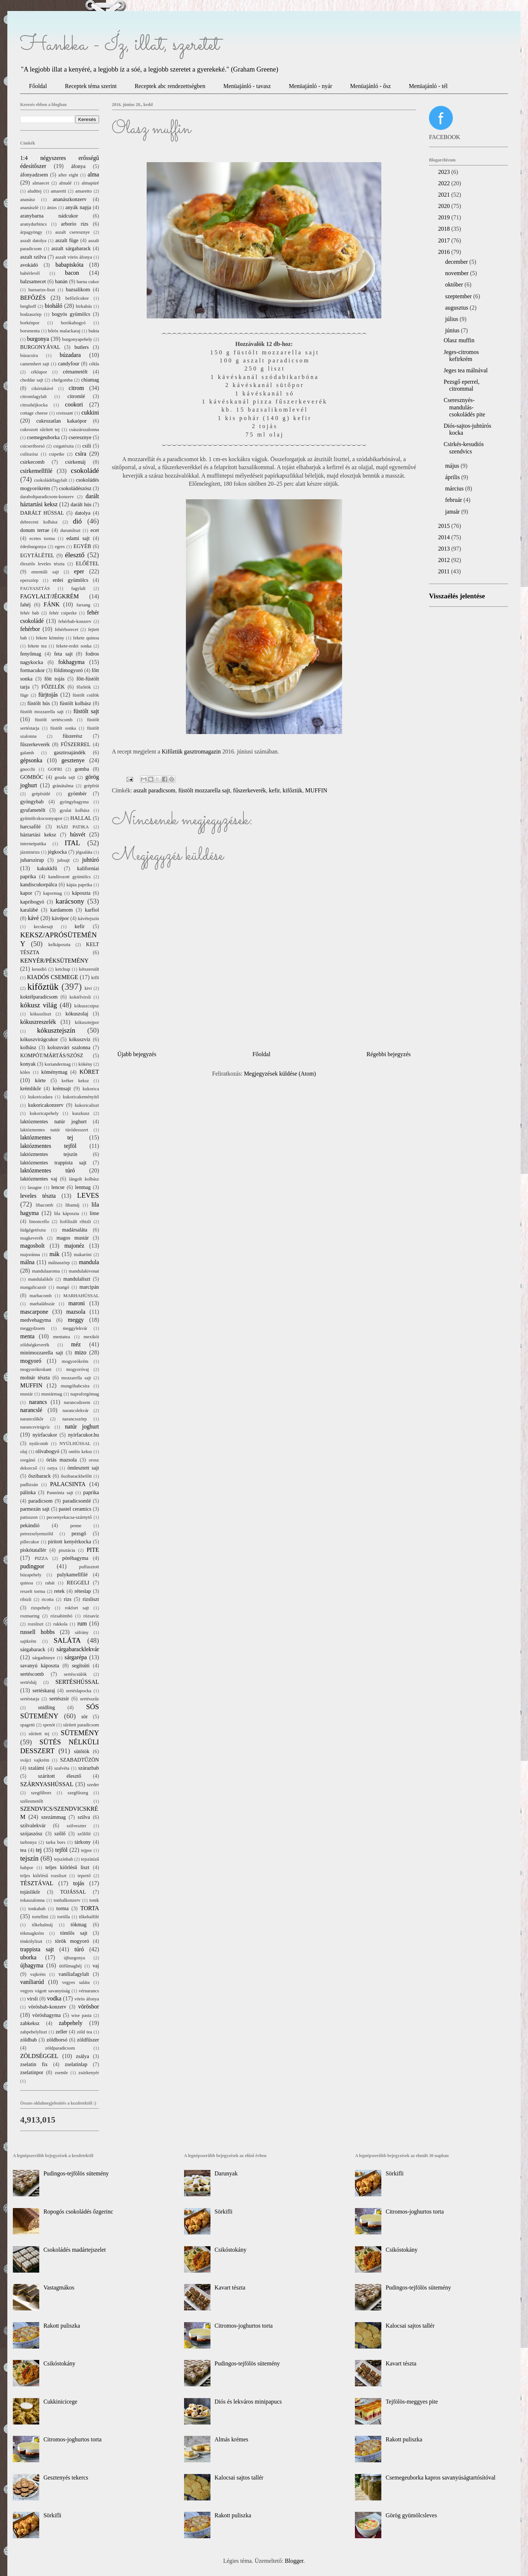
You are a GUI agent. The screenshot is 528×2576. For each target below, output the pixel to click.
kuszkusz (80, 1113)
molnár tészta (35, 1377)
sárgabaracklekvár (77, 1649)
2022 (444, 183)
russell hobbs (37, 1632)
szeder (93, 1784)
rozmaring (30, 1616)
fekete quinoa (86, 638)
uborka (28, 1957)
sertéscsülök (75, 1674)
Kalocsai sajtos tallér (238, 2477)
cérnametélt (75, 372)
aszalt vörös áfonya (73, 257)
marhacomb (41, 1295)
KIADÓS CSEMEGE (52, 977)
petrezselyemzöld (36, 1533)
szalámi (36, 1768)
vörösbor (88, 2006)
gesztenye (73, 760)
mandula (89, 1262)
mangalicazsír (33, 1287)
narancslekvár (76, 1410)
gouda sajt (65, 777)
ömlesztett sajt (83, 1468)
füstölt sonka (63, 728)
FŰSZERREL (76, 744)
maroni (76, 1303)
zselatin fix (34, 2064)
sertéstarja (29, 1698)
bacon (72, 273)
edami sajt (78, 538)
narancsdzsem (77, 1402)
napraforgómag (84, 1394)
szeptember (459, 296)
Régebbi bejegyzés (389, 1054)
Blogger (294, 2561)
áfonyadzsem (34, 175)
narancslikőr (31, 1419)
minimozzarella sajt (41, 1352)
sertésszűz (89, 1698)
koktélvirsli (80, 997)
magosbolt (32, 1246)
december (457, 262)
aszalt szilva (33, 257)
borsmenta (30, 330)
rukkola (60, 1624)
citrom (76, 388)
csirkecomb (32, 462)
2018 (444, 229)
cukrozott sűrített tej (40, 429)
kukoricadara (40, 1096)
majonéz (74, 1246)
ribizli (26, 1599)
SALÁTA (67, 1640)
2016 (444, 252)
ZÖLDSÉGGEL (39, 2056)
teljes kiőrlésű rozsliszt (43, 1875)
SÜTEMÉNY (80, 1733)
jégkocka (57, 852)
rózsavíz (91, 1616)
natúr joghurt (82, 1426)
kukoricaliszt (87, 1105)
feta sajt (63, 654)
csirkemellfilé (36, 471)
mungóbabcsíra (75, 1386)
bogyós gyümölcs (71, 314)
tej (39, 1850)
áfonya (78, 166)
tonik (94, 1900)
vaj (95, 1966)
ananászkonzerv (70, 199)
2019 (444, 217)
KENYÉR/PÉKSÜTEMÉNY (54, 960)
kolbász (28, 1047)
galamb (27, 752)
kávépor (60, 918)
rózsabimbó (62, 1616)
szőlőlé (84, 1833)
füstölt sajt (86, 711)
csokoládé (85, 470)
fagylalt (78, 588)
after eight (68, 175)
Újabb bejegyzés (136, 1054)
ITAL (72, 843)
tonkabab (36, 1908)
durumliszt (70, 530)
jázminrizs (30, 852)
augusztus (457, 307)
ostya (52, 1468)
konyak (28, 1064)
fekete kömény (50, 638)
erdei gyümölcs (70, 580)
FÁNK (52, 604)
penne (75, 1525)
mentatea (61, 1336)
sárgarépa (76, 1657)
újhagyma (31, 1965)
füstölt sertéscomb (54, 719)
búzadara (70, 355)
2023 (444, 172)
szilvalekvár (33, 1825)
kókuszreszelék (38, 1022)
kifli (95, 977)
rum (82, 1623)
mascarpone (34, 1312)
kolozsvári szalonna (68, 1047)
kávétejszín (88, 918)
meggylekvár (75, 1328)
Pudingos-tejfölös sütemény (76, 2173)
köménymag (54, 1072)
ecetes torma (42, 538)
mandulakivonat (84, 1271)
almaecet (41, 183)
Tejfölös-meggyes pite (412, 2401)
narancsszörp (74, 1419)
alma (93, 174)
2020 (444, 206)
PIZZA (41, 1558)
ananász (27, 199)
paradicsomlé (77, 1501)
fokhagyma (71, 662)
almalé (65, 183)
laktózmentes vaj (38, 1179)
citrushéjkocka (34, 405)
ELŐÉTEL (87, 563)
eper (79, 571)
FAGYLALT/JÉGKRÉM (49, 596)
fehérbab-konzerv (74, 621)
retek (59, 1591)
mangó (62, 1287)
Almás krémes (231, 2439)
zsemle (61, 2072)
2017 (444, 240)
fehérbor (30, 629)
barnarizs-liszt (41, 289)
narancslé (31, 1410)
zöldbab (28, 2040)
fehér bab (29, 613)
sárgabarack (32, 1649)
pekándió (30, 1525)
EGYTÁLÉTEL (37, 555)
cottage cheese (34, 413)
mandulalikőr (40, 1279)
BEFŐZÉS (32, 298)
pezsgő (79, 1533)
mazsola (75, 1312)
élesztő (74, 555)
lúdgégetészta (33, 1230)
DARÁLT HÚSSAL (42, 513)
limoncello (39, 1221)
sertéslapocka (78, 1690)
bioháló (53, 306)
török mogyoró (72, 1941)
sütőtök (81, 1751)
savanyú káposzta (39, 1665)
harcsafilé (30, 826)
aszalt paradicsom (154, 790)
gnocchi (27, 769)
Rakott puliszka (61, 2326)
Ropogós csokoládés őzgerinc (78, 2211)
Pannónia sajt (60, 1492)
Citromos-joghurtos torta (72, 2439)
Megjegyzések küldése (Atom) (280, 1073)
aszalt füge (66, 240)
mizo (81, 1352)
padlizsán (29, 1484)
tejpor (86, 1850)
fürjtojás (48, 695)
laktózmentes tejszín (48, 1154)
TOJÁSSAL (73, 1892)
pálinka (28, 1492)
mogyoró (30, 1361)
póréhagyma (75, 1558)
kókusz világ (38, 1005)
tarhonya (28, 1842)
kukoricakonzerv (45, 1105)
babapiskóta (69, 265)
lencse (58, 1187)
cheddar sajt (31, 380)
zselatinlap (76, 2064)
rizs (68, 1599)
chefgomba (62, 380)
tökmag (79, 1924)
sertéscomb (32, 1674)
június (453, 330)
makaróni (82, 1254)
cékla (94, 363)
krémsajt (62, 1088)
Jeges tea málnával (466, 370)
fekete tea (37, 646)
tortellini (40, 1916)
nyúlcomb (38, 1443)
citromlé (76, 396)
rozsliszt (36, 1624)
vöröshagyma (46, 2015)
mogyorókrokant (35, 1369)
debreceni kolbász (39, 522)
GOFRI (55, 769)
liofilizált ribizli (75, 1221)
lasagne (35, 1187)
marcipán (89, 1287)
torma (62, 1908)
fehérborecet (66, 629)
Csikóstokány (59, 2363)
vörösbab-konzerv (47, 2007)
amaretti (58, 191)
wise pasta (81, 2015)
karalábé (29, 910)
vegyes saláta (75, 1982)
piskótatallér (33, 1550)
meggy (76, 1320)
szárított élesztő (59, 1776)
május (453, 466)
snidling (46, 1707)
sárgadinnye (43, 1657)
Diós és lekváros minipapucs (248, 2401)
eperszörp (29, 580)
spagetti (27, 1724)
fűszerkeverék (249, 790)
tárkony (83, 1842)
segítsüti (80, 1665)
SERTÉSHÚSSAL (77, 1682)
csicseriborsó (32, 446)
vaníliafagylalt (74, 1974)
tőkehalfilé (89, 1916)
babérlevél (30, 273)
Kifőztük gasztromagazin (191, 751)
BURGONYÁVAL (40, 347)
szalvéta (61, 1768)
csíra (80, 453)
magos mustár (72, 1238)
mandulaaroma (46, 1271)
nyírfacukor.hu (83, 1435)
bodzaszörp (30, 314)
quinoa (26, 1583)
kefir (274, 790)
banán (61, 281)
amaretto (83, 191)
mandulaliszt (77, 1279)
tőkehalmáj (42, 1924)
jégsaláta (84, 852)
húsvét (77, 834)
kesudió (39, 969)
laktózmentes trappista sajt (53, 1162)
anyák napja (78, 207)
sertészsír (59, 1698)
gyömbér (77, 793)
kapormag (52, 893)
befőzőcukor (77, 298)
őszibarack (39, 1476)
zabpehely (70, 2023)
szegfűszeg (77, 1792)
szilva (84, 1817)
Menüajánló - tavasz (247, 86)
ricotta (47, 1599)
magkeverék (31, 1238)
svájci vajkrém (34, 1760)
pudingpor (32, 1566)
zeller (61, 2032)
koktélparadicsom (39, 997)
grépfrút (91, 785)
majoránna (30, 1254)
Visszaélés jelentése (457, 596)
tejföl (61, 1850)
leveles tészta (38, 1196)
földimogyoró (68, 670)
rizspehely (41, 1607)
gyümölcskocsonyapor (41, 818)
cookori (74, 404)
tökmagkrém (32, 1933)
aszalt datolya (33, 240)
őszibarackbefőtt (76, 1476)
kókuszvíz (79, 1039)
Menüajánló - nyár (310, 86)
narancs (38, 1402)
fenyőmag (30, 654)
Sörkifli (52, 2515)
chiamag (90, 380)
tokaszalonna (32, 1900)
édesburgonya (33, 546)
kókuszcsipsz (86, 1005)
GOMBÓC (31, 777)
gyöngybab (32, 801)
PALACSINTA (68, 1484)
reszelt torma (32, 1591)
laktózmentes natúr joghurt (53, 1121)
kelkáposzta (59, 944)
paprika (91, 1492)
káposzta (81, 893)
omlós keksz (80, 1451)
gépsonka (31, 760)
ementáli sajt (45, 571)
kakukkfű (47, 868)
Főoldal (38, 86)
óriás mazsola (61, 1460)
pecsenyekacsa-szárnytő (69, 1517)
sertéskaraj (44, 1690)
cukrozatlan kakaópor (61, 421)
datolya (82, 513)
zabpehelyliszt (33, 2032)
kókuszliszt (40, 1014)
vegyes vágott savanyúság (45, 1990)
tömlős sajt (73, 1933)
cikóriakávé (43, 388)
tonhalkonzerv (67, 1900)
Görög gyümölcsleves (411, 2515)
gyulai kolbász (75, 810)
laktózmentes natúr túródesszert (54, 1129)
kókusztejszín (56, 1030)
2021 (444, 194)
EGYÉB (82, 546)
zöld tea (84, 2032)
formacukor (32, 670)
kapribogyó (32, 902)
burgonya (38, 339)
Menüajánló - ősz (370, 86)
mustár (26, 1394)
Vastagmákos (58, 2287)
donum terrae (34, 530)
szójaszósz (31, 1833)
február (454, 500)
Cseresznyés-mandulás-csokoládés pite (464, 407)
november (457, 273)
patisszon (29, 1517)
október (455, 284)
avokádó (29, 265)
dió (77, 521)
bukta (94, 330)
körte (40, 1080)
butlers (81, 347)
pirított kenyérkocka (69, 1541)
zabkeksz (30, 2023)
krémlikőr (30, 1088)
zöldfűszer (88, 2040)
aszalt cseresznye (72, 232)
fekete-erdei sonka (73, 646)
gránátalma (62, 785)
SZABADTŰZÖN (79, 1760)
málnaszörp (59, 1262)
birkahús (84, 306)
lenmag (83, 1187)
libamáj (72, 1205)
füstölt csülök (86, 695)
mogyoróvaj (77, 1369)
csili (86, 446)
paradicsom (40, 1501)
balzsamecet (33, 281)
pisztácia (67, 1550)
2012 (444, 560)
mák (55, 1254)
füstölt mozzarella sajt (204, 790)
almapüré (90, 183)
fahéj (25, 604)
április (453, 477)
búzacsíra (29, 355)
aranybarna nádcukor (49, 216)
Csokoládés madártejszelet (74, 2250)
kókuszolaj (76, 1014)
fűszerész (72, 736)
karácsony (70, 901)
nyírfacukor (45, 1435)
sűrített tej (39, 1733)
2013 (444, 549)
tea (23, 1850)
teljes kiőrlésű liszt (67, 1867)
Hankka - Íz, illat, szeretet (119, 45)
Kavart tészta (229, 2287)
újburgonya (74, 1957)
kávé (33, 918)
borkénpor (30, 322)
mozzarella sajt (76, 1377)
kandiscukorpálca (38, 884)
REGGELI (78, 1583)
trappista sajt (37, 1949)
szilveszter (76, 1825)
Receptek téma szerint (91, 86)
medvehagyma (35, 1320)
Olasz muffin (459, 340)
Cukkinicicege (60, 2401)
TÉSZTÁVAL (36, 1883)
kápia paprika (79, 884)
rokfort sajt (77, 1607)
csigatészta (63, 446)
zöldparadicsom (60, 2048)
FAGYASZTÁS (35, 588)
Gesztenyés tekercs (65, 2477)
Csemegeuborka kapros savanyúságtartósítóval (440, 2477)
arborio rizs (74, 224)
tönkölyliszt (31, 1941)
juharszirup (32, 860)
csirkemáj (75, 462)
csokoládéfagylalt (50, 480)
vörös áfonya (86, 1999)
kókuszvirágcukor (39, 1039)
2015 (444, 526)
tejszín (29, 1858)
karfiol (92, 910)
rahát (50, 1583)
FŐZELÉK (53, 687)
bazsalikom (78, 289)
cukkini (90, 412)
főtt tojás (54, 679)
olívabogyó (47, 1451)
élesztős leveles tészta (42, 563)
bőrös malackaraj (64, 330)
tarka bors (55, 1842)
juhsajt (63, 860)
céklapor (39, 372)
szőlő (59, 1833)
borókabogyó (73, 322)
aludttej (34, 191)
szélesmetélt (31, 1801)
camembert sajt (34, 363)
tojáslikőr (30, 1892)
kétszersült (89, 969)
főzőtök (84, 687)
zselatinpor (31, 2072)
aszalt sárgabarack (71, 248)
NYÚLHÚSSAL (75, 1443)
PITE (93, 1550)
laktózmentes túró (47, 1170)
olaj (23, 1451)
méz (76, 1344)
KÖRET (89, 1072)
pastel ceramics (75, 1509)
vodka (54, 1998)
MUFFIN (316, 790)
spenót (49, 1724)
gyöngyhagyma (74, 801)
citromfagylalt (33, 396)
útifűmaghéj (70, 1966)
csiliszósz (29, 454)
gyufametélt (32, 810)
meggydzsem (32, 1328)
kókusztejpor (87, 1022)
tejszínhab (63, 1859)
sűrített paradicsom (81, 1724)
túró (79, 1949)
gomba (82, 769)
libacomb (45, 1205)
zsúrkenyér (88, 2072)
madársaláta (74, 1230)
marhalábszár (42, 1303)
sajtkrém (28, 1641)
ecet (95, 530)
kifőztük (292, 790)
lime (94, 1213)
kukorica (90, 1088)
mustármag (51, 1394)
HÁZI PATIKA (72, 826)
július (452, 319)
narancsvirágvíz (35, 1427)
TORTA (89, 1908)
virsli (32, 1999)
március (455, 488)
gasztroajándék (69, 752)
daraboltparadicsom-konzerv (47, 496)
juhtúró (90, 860)
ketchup (62, 969)
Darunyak (226, 2173)
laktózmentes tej (46, 1137)
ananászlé (29, 207)
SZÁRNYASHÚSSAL (46, 1784)
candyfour (68, 363)
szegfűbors (41, 1792)
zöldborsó (57, 2040)
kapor (26, 893)
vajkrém (37, 1974)
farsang (84, 604)
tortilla (63, 1916)
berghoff (28, 306)
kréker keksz (75, 1080)
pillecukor (29, 1541)
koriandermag (58, 1064)
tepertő (84, 1875)
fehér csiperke (63, 613)
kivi (88, 988)
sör (84, 1716)
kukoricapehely (44, 1113)
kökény (85, 1064)
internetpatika (33, 843)
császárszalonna (84, 429)
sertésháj (28, 1682)
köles (25, 1072)
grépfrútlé (41, 793)
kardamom (61, 910)
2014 (444, 537)
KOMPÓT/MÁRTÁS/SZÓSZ (51, 1055)
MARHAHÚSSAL (81, 1295)
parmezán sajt (35, 1509)
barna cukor (88, 281)
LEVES (88, 1195)
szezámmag (53, 1817)
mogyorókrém (75, 1361)
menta (27, 1336)
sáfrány (82, 1632)
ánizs (51, 207)
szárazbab (88, 1768)
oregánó (27, 1460)
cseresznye (80, 437)
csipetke (57, 454)
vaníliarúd (32, 1982)
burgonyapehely (77, 339)
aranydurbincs (33, 224)
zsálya (82, 2056)
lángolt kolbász (84, 1179)
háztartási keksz (38, 835)
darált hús (81, 504)
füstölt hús (38, 703)
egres (60, 546)
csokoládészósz (75, 488)
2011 (444, 571)
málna (27, 1262)
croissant (64, 413)
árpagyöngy (31, 232)
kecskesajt (43, 926)
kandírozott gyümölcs (69, 876)
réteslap (82, 1591)
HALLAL (81, 818)
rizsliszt (90, 1599)
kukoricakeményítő (81, 1096)
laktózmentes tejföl (48, 1146)
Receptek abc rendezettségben (170, 86)
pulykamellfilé (72, 1574)
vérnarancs (89, 1990)
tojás (78, 1883)
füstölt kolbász (75, 703)
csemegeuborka (43, 437)
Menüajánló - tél (428, 86)
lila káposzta (66, 1213)
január (453, 511)
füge (24, 695)
